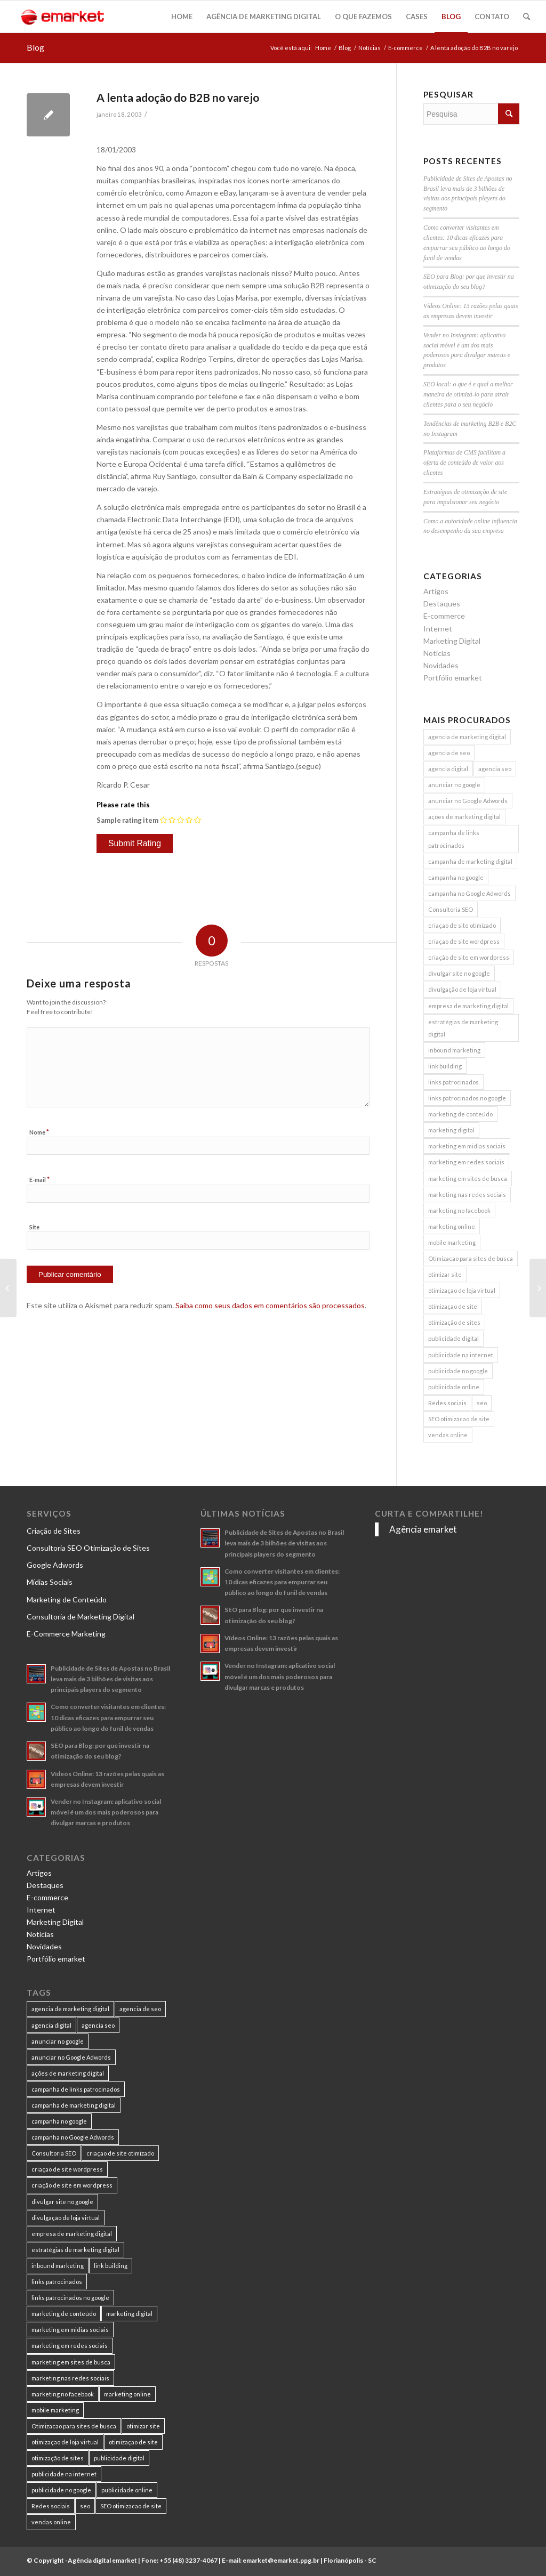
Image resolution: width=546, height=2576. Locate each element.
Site (34, 1227)
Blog (35, 47)
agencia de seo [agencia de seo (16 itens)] (449, 752)
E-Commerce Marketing (66, 1633)
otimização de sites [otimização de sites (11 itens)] (454, 1322)
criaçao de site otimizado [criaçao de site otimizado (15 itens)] (462, 925)
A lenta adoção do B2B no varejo (178, 97)
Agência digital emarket (102, 2560)
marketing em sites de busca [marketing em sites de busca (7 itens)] (467, 1178)
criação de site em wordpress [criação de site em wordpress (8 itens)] (468, 957)
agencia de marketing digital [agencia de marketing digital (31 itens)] (467, 736)
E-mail (39, 1179)
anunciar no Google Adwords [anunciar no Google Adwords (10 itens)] (468, 800)
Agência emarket (423, 1529)
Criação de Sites (54, 1530)
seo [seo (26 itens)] (482, 1402)
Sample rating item (127, 820)
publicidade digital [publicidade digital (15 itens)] (453, 1338)
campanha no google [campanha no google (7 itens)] (456, 877)
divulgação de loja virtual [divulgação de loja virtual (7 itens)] (462, 989)
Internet (437, 628)
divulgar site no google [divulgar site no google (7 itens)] (459, 973)
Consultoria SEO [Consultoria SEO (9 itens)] (450, 909)
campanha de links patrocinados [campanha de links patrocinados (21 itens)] (453, 838)
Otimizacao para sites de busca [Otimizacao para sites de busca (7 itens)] (470, 1258)
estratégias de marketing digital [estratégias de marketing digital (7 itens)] (463, 1028)
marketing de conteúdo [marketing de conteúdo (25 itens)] (460, 1114)
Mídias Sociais (50, 1581)
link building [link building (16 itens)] (445, 1066)
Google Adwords (55, 1564)
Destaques (441, 603)
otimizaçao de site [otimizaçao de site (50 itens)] (452, 1306)
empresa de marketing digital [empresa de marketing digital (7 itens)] (468, 1005)
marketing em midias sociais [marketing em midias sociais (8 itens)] (466, 1146)
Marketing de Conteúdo (67, 1599)
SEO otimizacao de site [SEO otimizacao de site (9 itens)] (458, 1418)
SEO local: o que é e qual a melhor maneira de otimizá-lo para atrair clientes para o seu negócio (468, 394)
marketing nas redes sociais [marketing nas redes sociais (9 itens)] (467, 1194)
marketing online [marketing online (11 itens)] (451, 1226)
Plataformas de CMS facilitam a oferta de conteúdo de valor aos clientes (464, 462)
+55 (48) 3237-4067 (188, 2560)
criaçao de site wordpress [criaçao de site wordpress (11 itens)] (464, 941)
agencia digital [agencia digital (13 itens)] (448, 768)
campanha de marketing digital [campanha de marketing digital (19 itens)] (470, 861)
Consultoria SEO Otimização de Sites (88, 1547)
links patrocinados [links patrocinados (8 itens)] (453, 1082)
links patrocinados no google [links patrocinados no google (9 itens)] (467, 1098)
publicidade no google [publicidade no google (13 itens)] (458, 1370)
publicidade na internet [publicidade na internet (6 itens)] (460, 1354)
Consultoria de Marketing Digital (80, 1616)
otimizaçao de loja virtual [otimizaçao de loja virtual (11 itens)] (461, 1290)
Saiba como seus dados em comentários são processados (270, 1305)
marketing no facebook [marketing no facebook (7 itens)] (459, 1210)
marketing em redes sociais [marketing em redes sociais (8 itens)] (466, 1162)
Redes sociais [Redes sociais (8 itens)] (447, 1402)
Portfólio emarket (452, 677)
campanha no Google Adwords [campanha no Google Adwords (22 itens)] (469, 893)
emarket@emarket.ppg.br (281, 2560)
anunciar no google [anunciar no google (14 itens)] (454, 784)
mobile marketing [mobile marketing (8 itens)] (452, 1242)
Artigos (435, 591)
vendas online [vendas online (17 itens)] (448, 1434)
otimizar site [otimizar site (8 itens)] (445, 1274)
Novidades (441, 665)
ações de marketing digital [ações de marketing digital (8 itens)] (464, 816)
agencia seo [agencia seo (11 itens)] (494, 768)
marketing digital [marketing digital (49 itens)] (451, 1130)
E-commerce (405, 47)
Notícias (369, 47)
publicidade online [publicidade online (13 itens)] (453, 1386)
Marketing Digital (451, 640)
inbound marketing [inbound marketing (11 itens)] (454, 1050)
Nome (39, 1132)
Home (323, 47)
